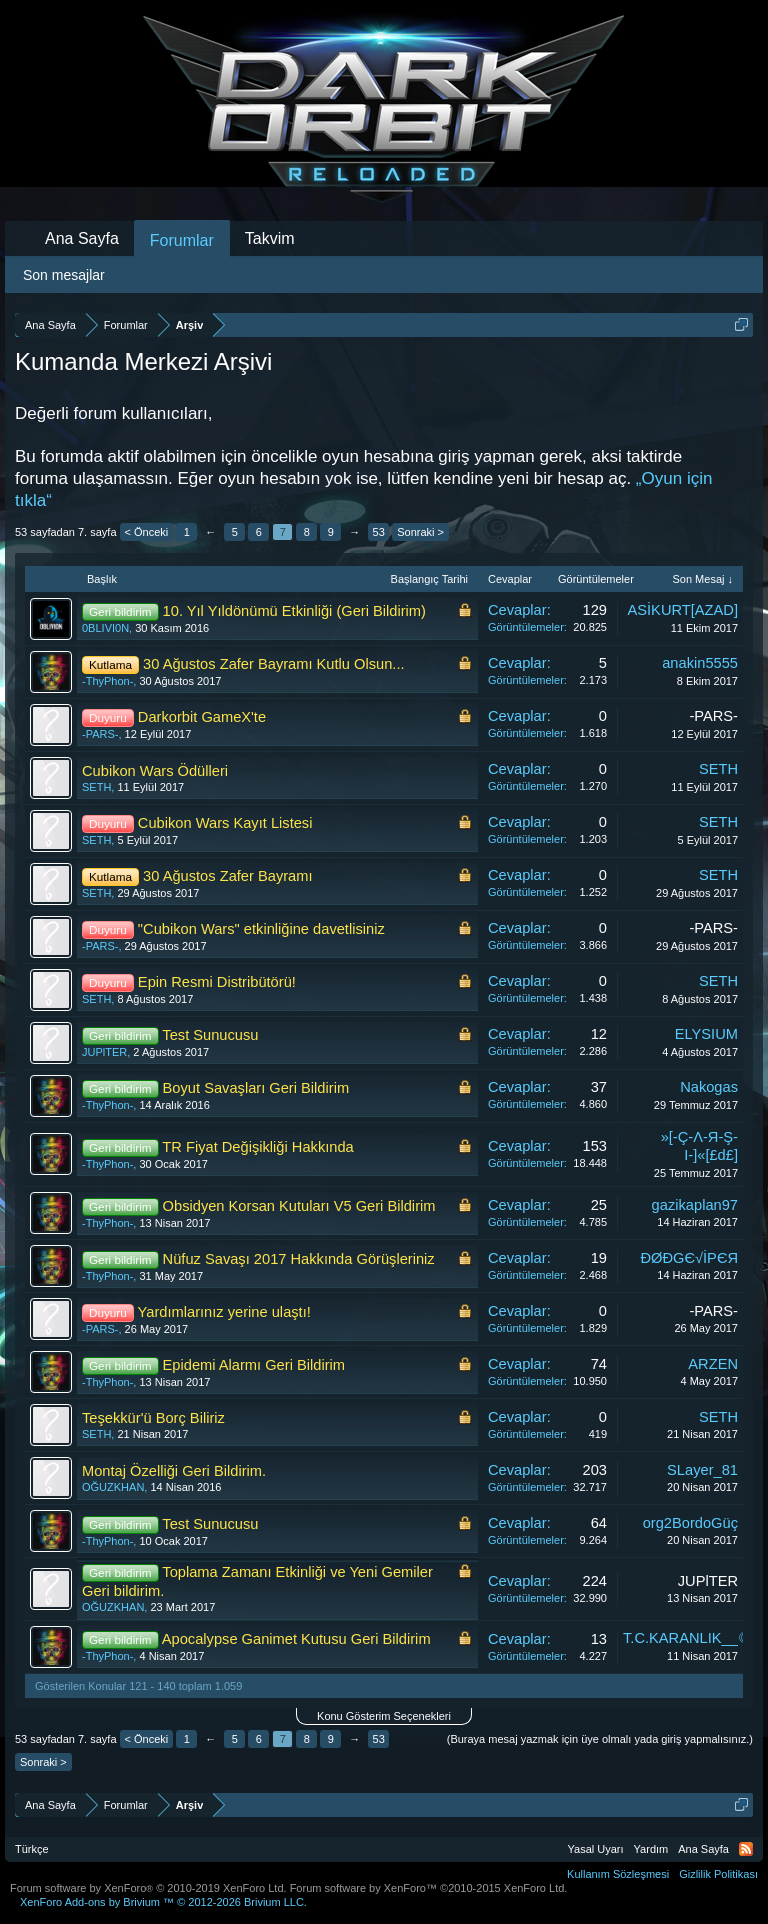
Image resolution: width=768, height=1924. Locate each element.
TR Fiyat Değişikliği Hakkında (257, 1147)
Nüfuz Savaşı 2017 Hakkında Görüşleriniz (299, 1259)
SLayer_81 (702, 1470)
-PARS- (100, 734)
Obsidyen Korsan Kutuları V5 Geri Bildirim (299, 1206)
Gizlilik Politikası (718, 1874)
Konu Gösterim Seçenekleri (384, 1716)
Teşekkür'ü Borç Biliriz (153, 1418)
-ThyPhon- (107, 681)
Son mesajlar (64, 275)
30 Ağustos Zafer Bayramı (227, 876)
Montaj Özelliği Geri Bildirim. (174, 1471)
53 (379, 532)
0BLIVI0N (105, 628)
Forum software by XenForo (148, 1888)
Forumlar (182, 240)
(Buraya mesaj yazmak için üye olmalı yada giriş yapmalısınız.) (600, 1739)
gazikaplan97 (695, 1205)
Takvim (270, 238)
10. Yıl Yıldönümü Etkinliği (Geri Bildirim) (294, 611)
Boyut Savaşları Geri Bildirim (256, 1088)
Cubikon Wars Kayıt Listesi (225, 823)
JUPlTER (104, 1052)
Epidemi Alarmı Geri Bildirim (254, 1365)
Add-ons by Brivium (163, 1902)
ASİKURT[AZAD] (683, 610)
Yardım (651, 1849)
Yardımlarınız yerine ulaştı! (224, 1312)
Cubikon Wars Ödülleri (155, 771)
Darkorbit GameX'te (202, 717)
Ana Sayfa (82, 238)
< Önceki (147, 532)
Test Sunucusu (210, 1035)
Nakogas (709, 1087)
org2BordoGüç (690, 1523)
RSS (746, 1849)
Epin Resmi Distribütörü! (217, 982)
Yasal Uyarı (596, 1849)
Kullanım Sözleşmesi (618, 1874)
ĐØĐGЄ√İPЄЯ (689, 1258)
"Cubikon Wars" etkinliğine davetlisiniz (261, 929)
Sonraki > (420, 532)
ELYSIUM (706, 1034)
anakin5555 (700, 663)
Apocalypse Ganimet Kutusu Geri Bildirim (296, 1639)
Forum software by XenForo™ (429, 1888)
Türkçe (32, 1849)
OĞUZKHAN (113, 1487)
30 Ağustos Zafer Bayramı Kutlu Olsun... (274, 664)
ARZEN (713, 1364)
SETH (96, 787)
